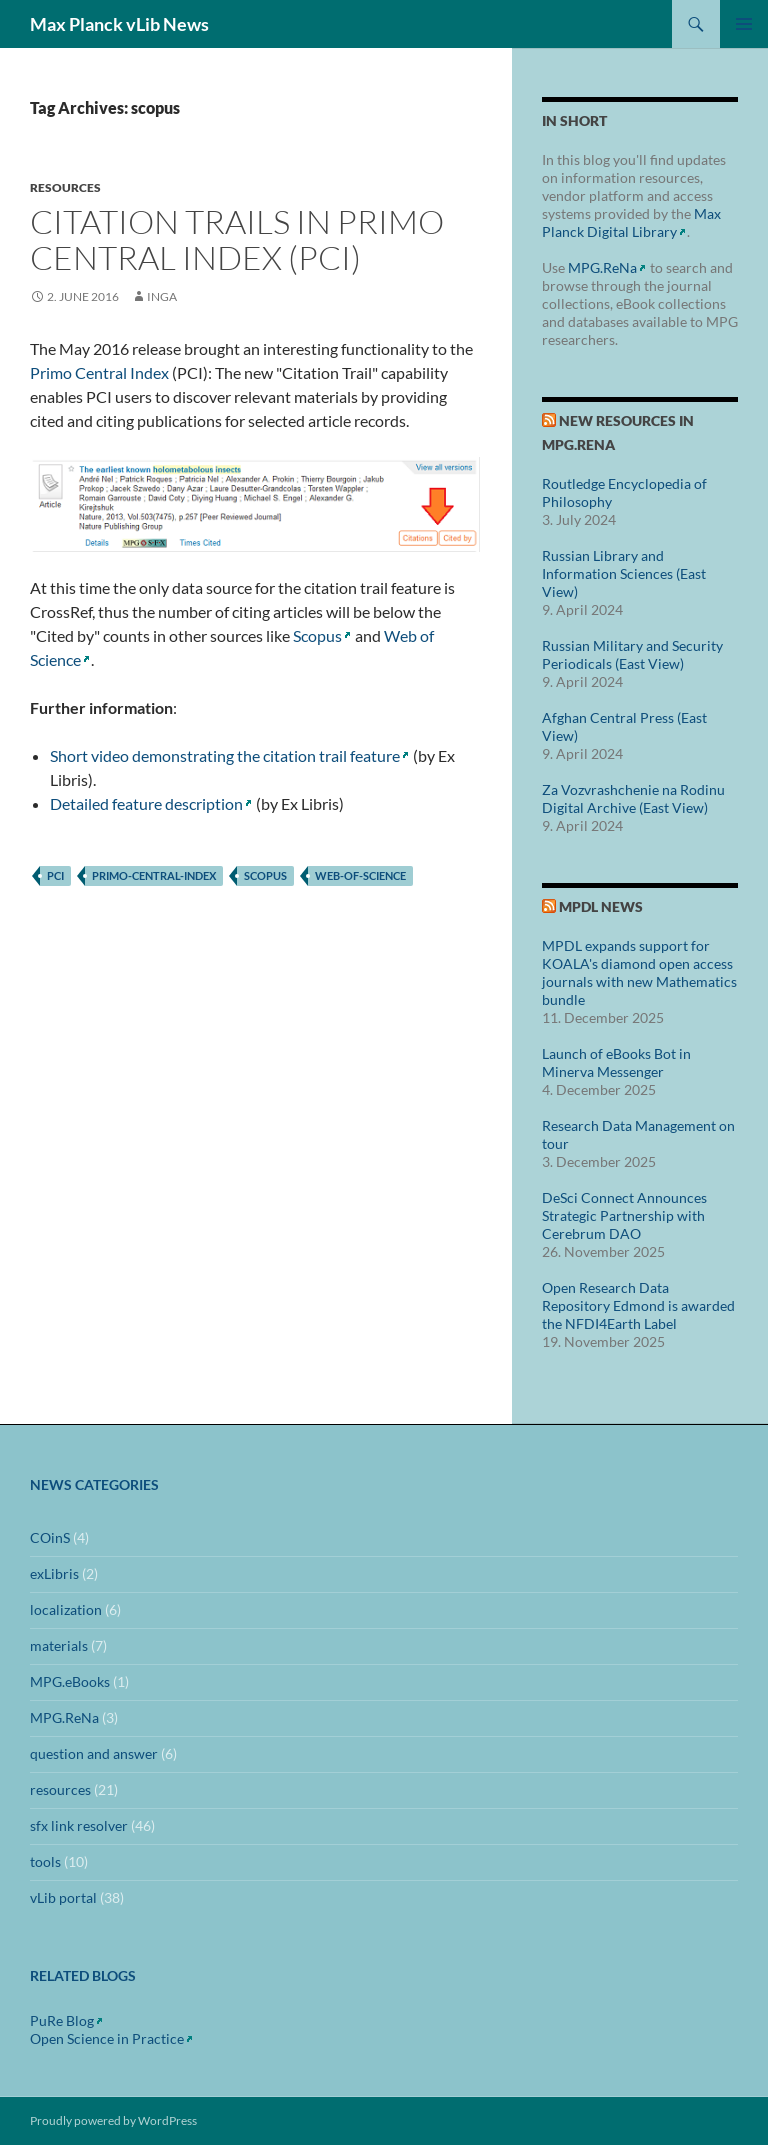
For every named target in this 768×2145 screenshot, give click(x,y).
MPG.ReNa (602, 267)
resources (65, 187)
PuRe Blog (62, 2020)
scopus (265, 875)
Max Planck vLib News (119, 24)
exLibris (54, 1573)
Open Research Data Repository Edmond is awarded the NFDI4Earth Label (638, 1305)
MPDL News (601, 906)
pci (55, 875)
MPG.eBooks (70, 1681)
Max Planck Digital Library (631, 222)
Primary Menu (744, 24)
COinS (50, 1537)
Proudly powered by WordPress (113, 2120)
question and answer (94, 1753)
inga (162, 296)
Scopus (317, 635)
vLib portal (63, 1897)
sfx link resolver (79, 1825)
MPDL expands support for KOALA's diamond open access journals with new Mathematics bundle (639, 972)
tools (45, 1861)
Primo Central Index (99, 372)
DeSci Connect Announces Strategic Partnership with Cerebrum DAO (624, 1215)
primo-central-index (154, 875)
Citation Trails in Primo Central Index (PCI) (237, 239)
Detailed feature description (146, 803)
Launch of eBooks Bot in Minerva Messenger (616, 1062)
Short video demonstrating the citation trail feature (225, 755)
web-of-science (360, 875)
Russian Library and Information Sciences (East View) (624, 573)
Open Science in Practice (107, 2038)
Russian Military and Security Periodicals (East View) (632, 654)
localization (66, 1609)
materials (59, 1645)
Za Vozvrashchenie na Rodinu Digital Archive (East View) (633, 798)
